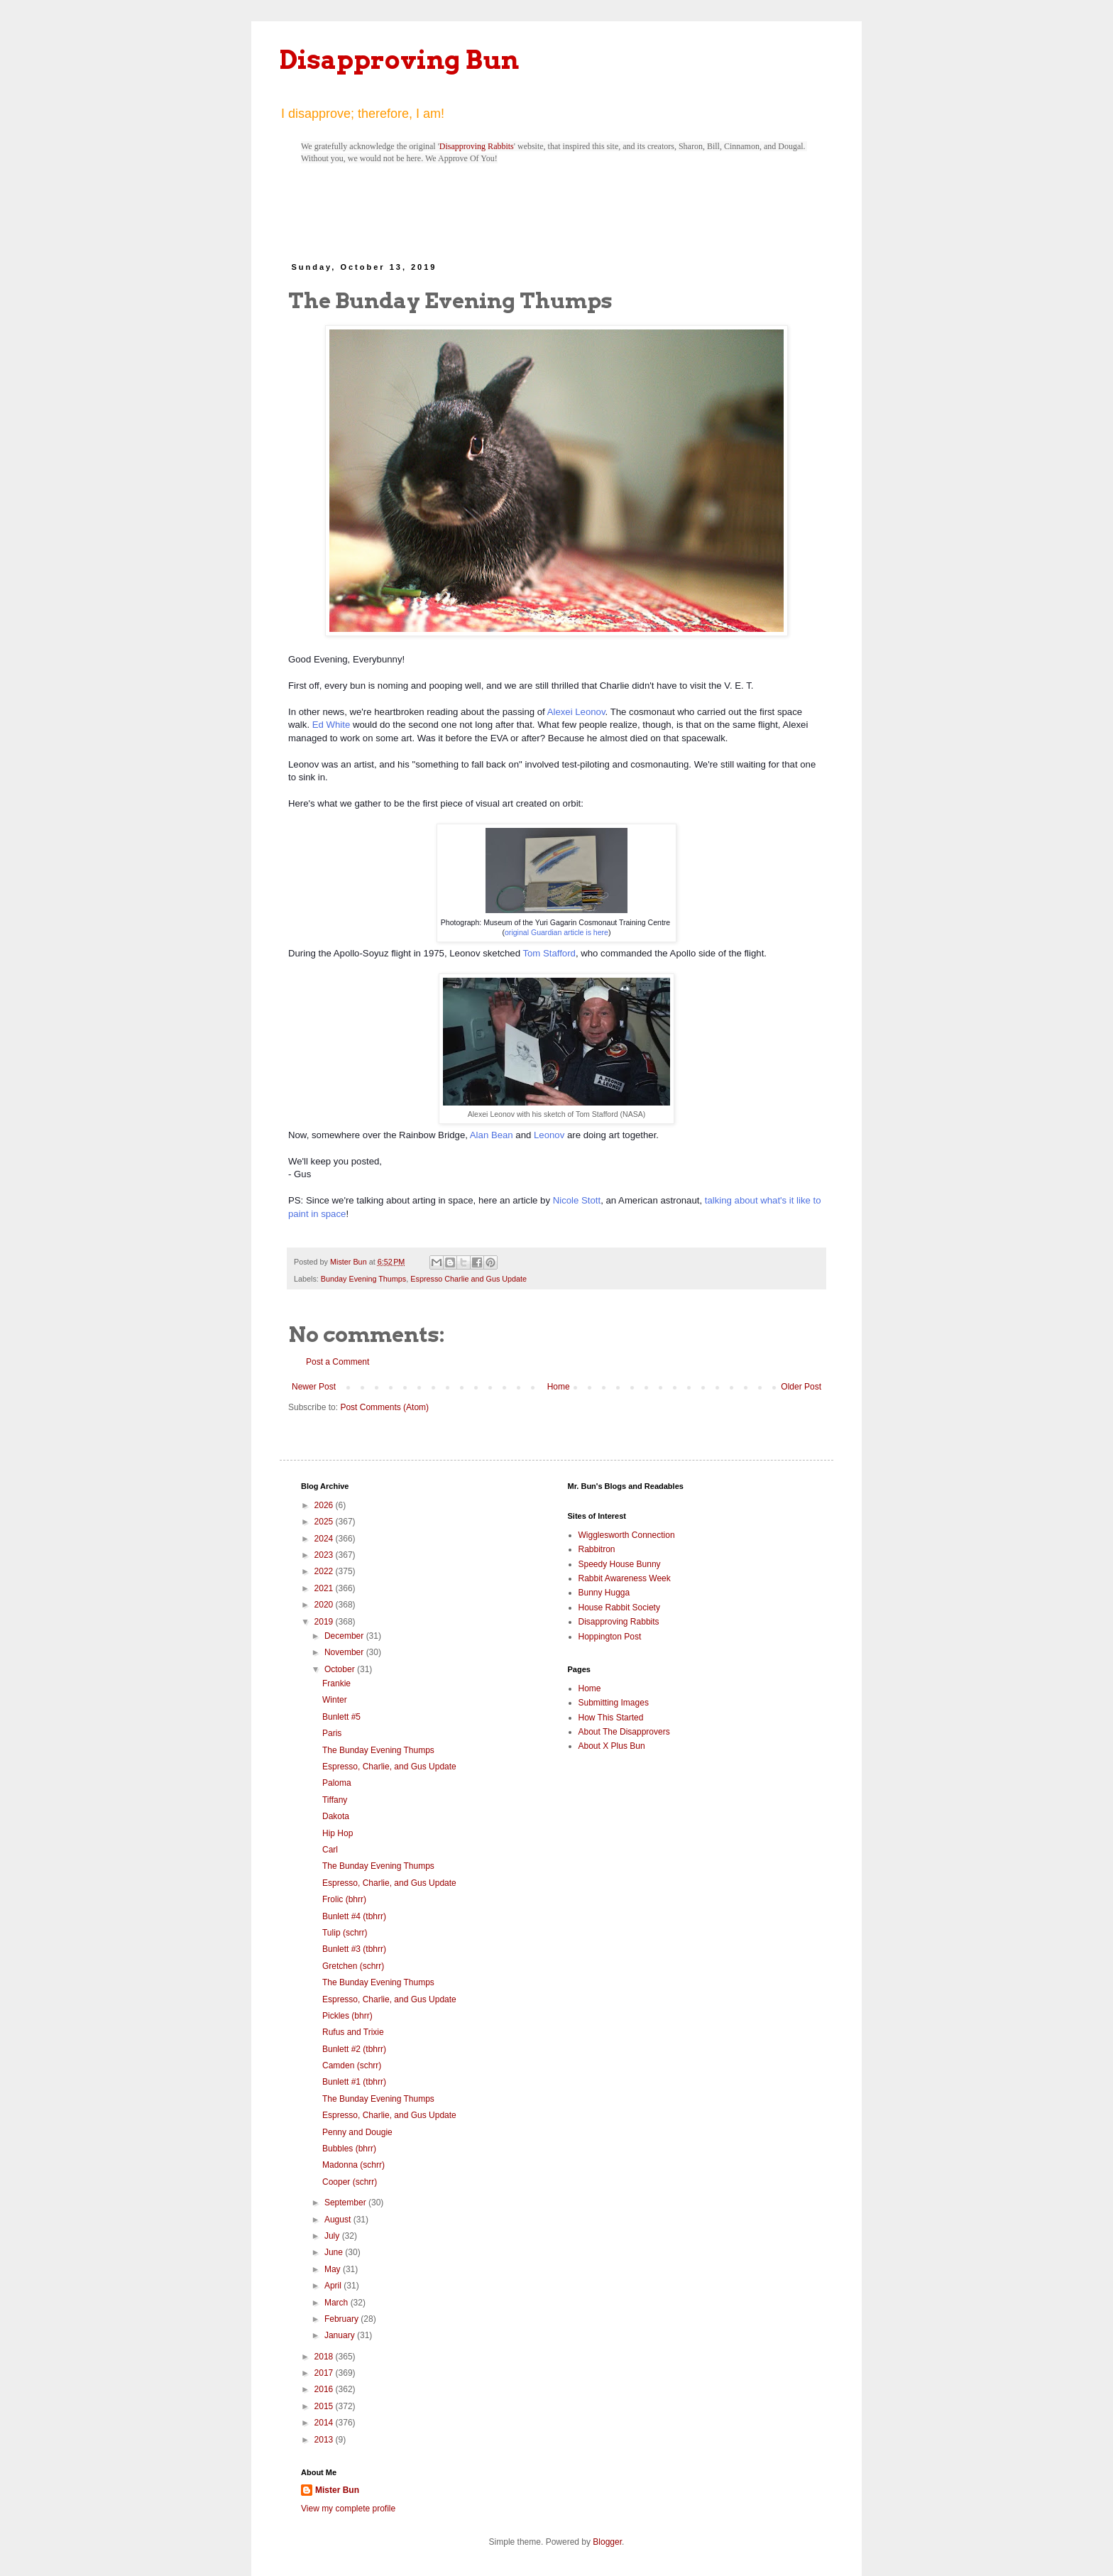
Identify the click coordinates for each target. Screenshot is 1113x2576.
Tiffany (334, 1800)
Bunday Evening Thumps (363, 1279)
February (342, 2319)
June (334, 2252)
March (337, 2303)
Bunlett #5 (341, 1717)
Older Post (801, 1387)
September (346, 2202)
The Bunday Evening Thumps (378, 1750)
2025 (325, 1522)
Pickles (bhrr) (347, 2016)
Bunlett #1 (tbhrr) (354, 2082)
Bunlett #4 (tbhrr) (354, 1916)
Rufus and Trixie (353, 2032)
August (338, 2220)
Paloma (336, 1783)
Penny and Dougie (357, 2132)
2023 (325, 1555)
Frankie (336, 1683)
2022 (325, 1571)
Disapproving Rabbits (476, 146)
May (333, 2269)
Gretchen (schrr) (353, 1966)
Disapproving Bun (399, 59)
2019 (325, 1622)
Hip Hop (337, 1833)
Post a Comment (337, 1362)
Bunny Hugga (604, 1593)
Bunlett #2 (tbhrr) (354, 2049)
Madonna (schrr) (353, 2165)
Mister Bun (337, 2490)
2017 (325, 2373)
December (345, 1636)
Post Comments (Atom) (384, 1407)
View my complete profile (348, 2509)
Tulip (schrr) (345, 1933)
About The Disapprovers (624, 1732)
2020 (325, 1605)
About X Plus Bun (612, 1746)
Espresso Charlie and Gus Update (468, 1279)
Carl (330, 1850)
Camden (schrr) (351, 2065)
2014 (325, 2423)
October (340, 1669)
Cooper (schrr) (349, 2182)
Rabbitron (597, 1549)
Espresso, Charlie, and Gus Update (389, 1767)
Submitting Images (614, 1703)
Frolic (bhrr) (344, 1899)
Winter (334, 1700)
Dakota (335, 1816)
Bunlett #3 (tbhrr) (354, 1949)
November (345, 1652)
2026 (325, 1505)
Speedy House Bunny (620, 1564)
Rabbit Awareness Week (625, 1578)
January (340, 2335)
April (334, 2286)
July (333, 2236)
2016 (325, 2389)
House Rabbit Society (619, 1607)
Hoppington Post (610, 1637)
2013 (325, 2440)
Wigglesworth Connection (627, 1535)
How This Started (611, 1718)
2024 (325, 1539)
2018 (325, 2357)
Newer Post (314, 1387)
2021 (325, 1588)
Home (558, 1387)
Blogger (607, 2542)
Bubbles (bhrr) (349, 2149)
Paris (331, 1733)
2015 (325, 2406)
